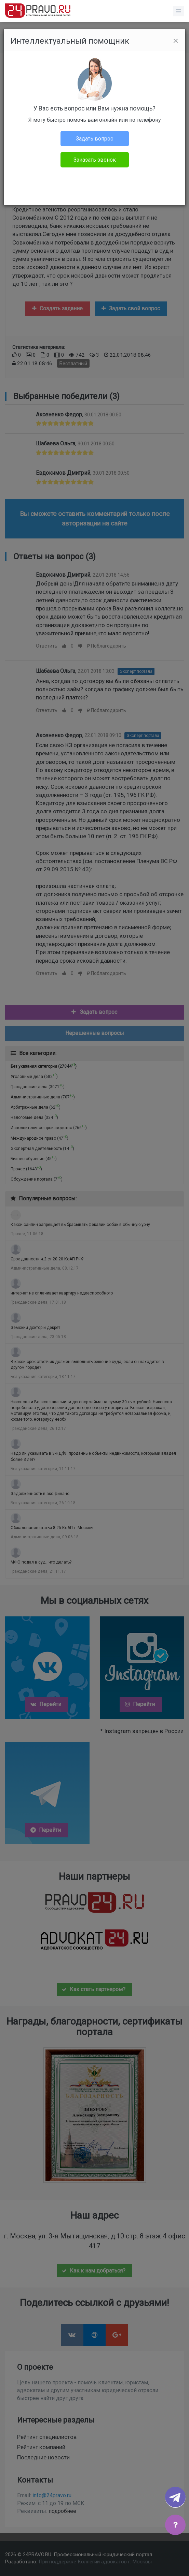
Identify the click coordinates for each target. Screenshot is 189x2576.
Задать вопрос (94, 138)
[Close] (175, 41)
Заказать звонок (94, 160)
